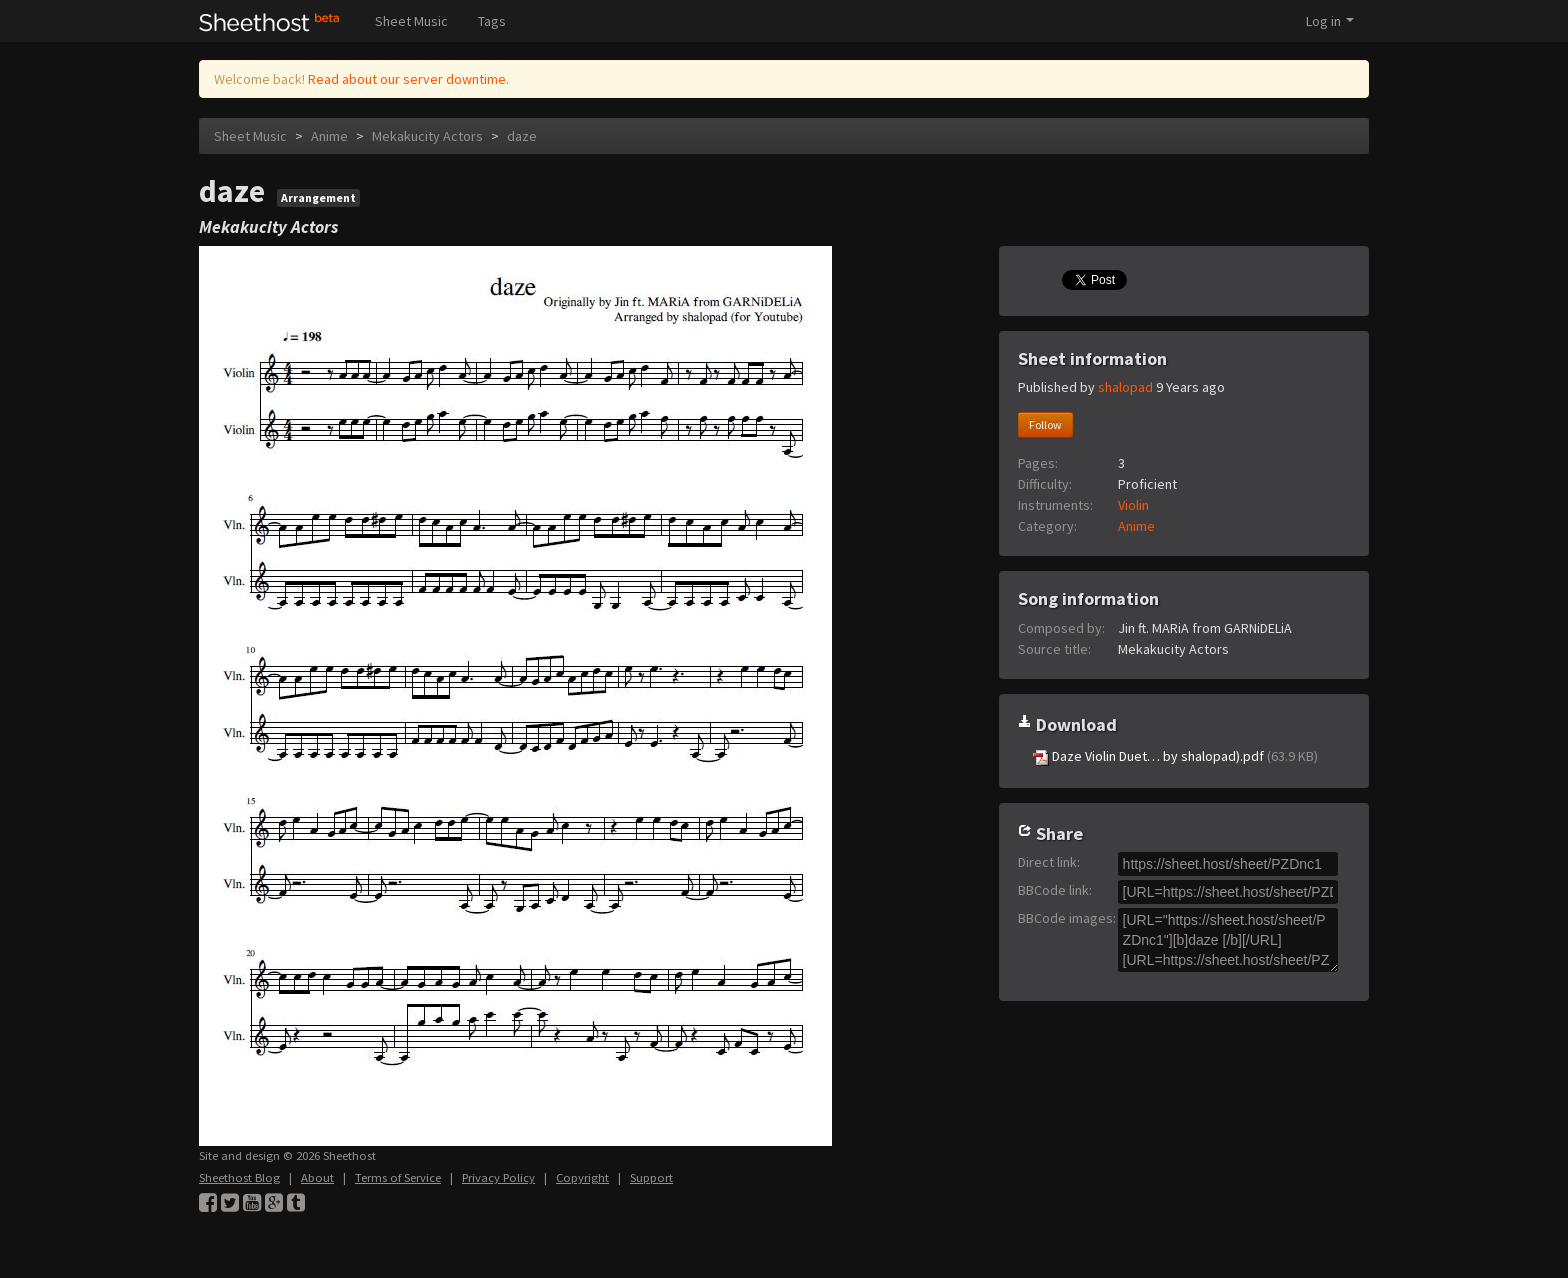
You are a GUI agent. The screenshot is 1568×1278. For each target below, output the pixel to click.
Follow (1045, 424)
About (317, 1177)
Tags (492, 21)
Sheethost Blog (239, 1177)
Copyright (582, 1177)
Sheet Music (411, 21)
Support (651, 1177)
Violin (1133, 505)
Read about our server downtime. (408, 79)
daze (522, 136)
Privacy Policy (498, 1177)
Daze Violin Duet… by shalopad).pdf (1175, 756)
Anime (329, 136)
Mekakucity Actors (429, 136)
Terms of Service (398, 1177)
